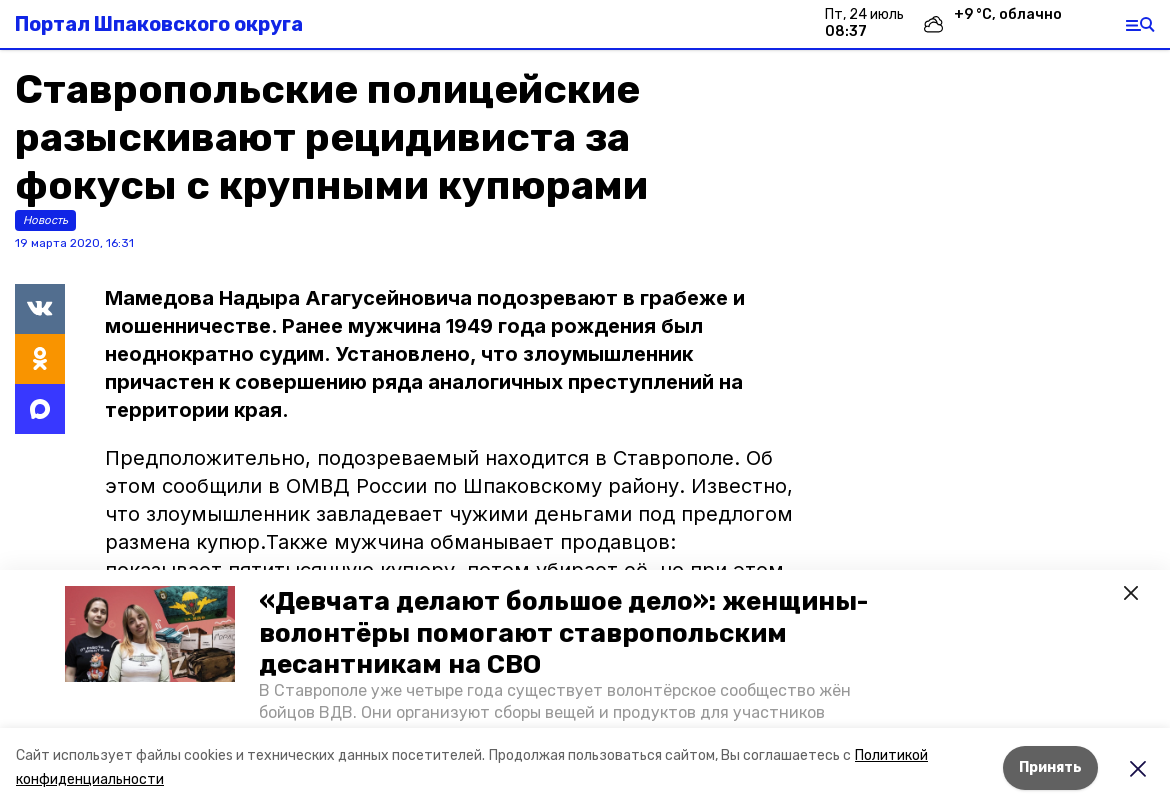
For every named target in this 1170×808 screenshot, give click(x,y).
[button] (150, 634)
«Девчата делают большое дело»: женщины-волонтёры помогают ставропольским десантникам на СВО (563, 632)
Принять (1050, 767)
